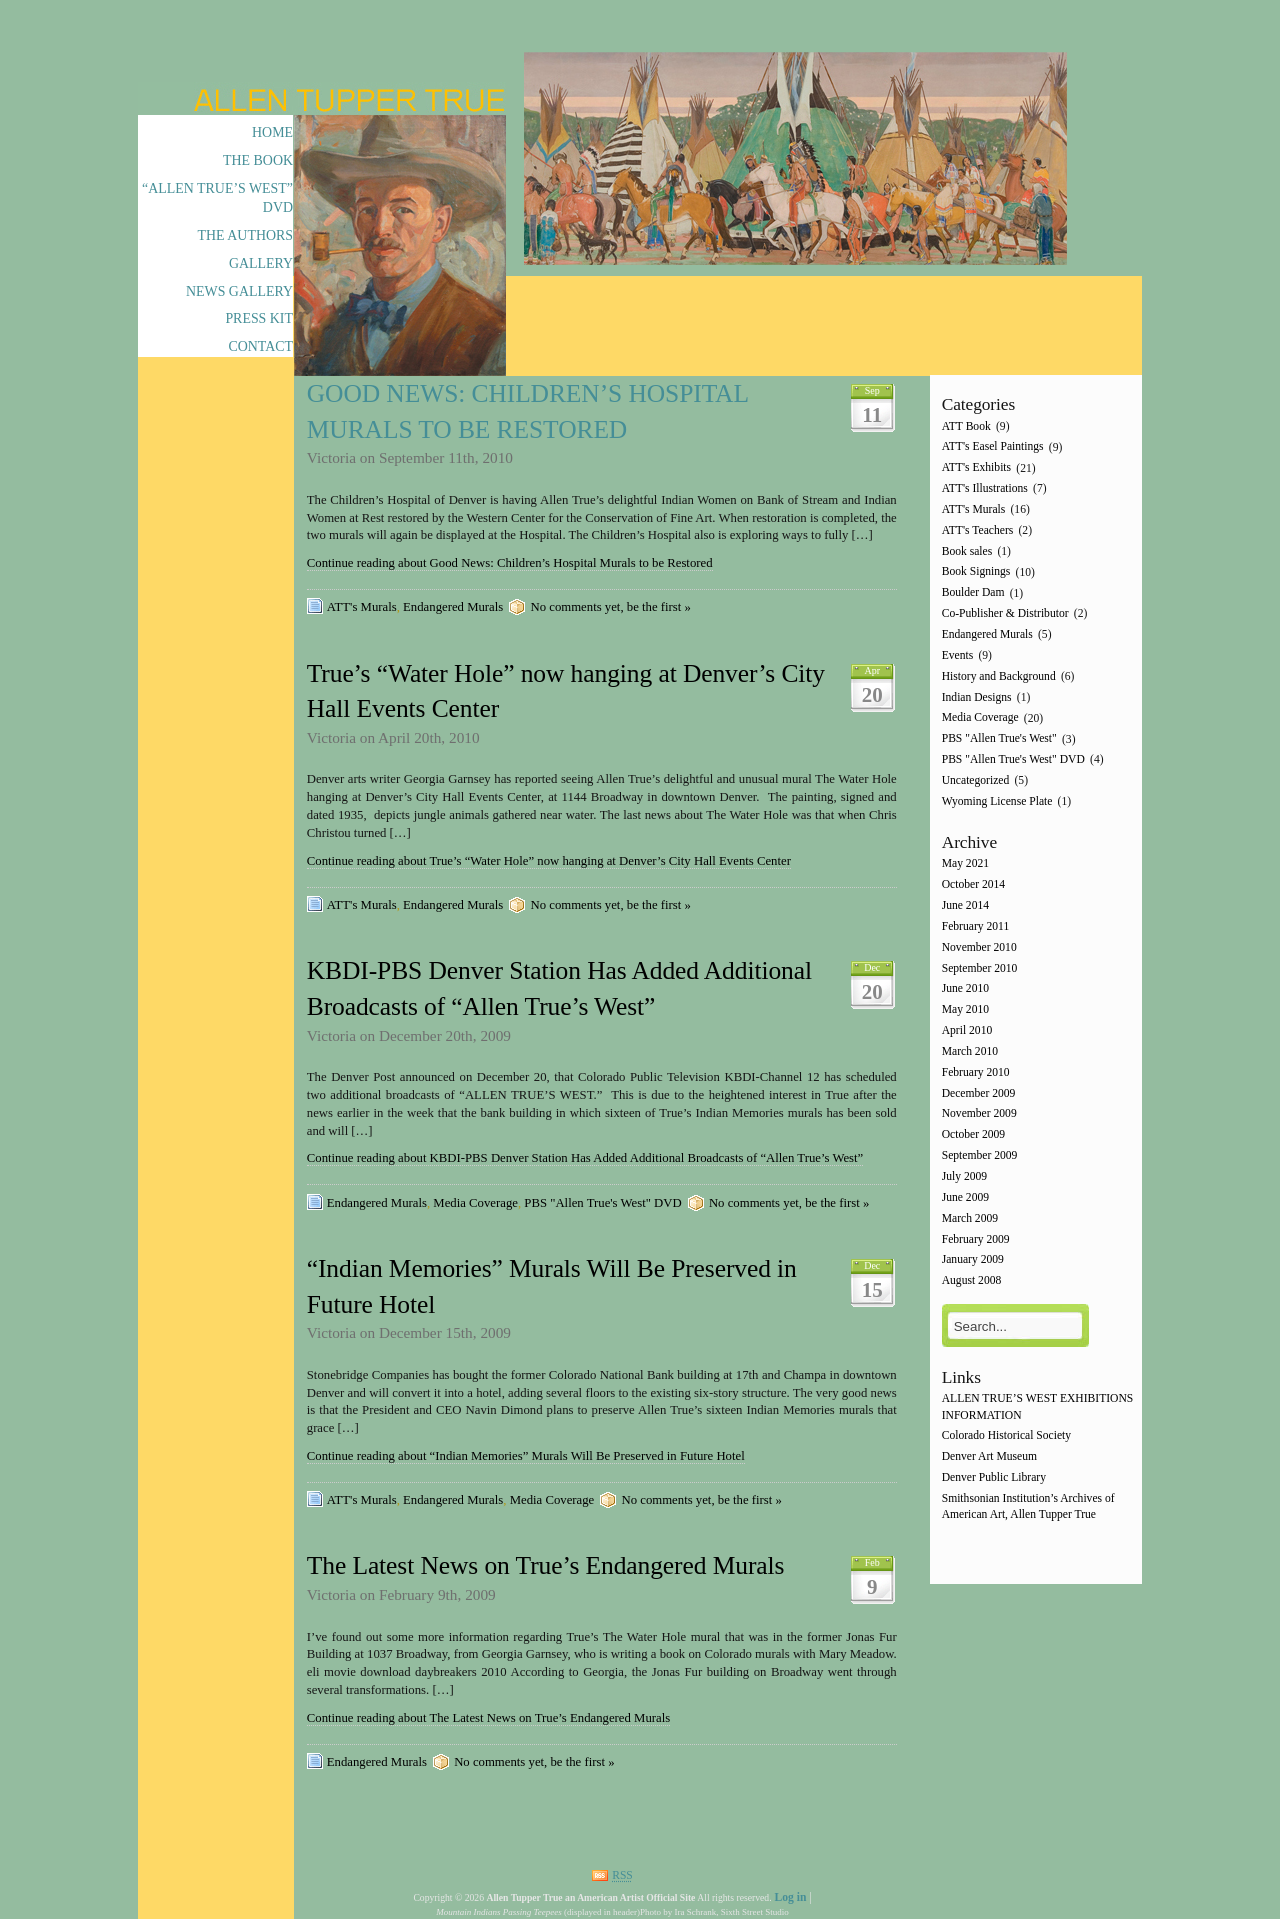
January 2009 (973, 1260)
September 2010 (980, 968)
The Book (258, 160)
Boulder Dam (973, 593)
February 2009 (976, 1239)
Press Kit (259, 318)
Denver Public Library (994, 1477)
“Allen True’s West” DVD (217, 198)
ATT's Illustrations (985, 488)
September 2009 (980, 1155)
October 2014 (973, 885)
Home (272, 132)
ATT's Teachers (978, 530)
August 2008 (972, 1281)
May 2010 (965, 1010)
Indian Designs (977, 697)
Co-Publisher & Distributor (1005, 613)
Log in (790, 1897)
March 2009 (970, 1218)
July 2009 (964, 1176)
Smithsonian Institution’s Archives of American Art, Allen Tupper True (1028, 1506)
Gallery (261, 263)
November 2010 (979, 947)
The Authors (245, 235)
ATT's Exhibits (976, 468)
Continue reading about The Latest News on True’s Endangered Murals (488, 1718)
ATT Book (966, 426)
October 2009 (973, 1135)
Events (958, 655)
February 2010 (976, 1072)
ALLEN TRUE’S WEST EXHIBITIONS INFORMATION (1038, 1407)
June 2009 (965, 1197)
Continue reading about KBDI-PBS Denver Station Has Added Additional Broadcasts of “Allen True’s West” (585, 1158)
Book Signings (976, 572)
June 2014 (965, 905)
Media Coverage (475, 1203)
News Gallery (239, 291)
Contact (260, 346)
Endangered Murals (453, 607)
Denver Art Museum (989, 1457)
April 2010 (967, 1030)
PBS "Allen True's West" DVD (602, 1203)
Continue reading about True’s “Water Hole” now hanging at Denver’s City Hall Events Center (549, 861)
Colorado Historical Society (1006, 1436)
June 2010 (965, 989)
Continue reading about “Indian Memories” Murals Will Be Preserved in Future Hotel (526, 1456)
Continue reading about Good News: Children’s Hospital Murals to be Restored (510, 563)
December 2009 (979, 1093)
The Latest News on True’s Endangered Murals (546, 1565)
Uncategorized (976, 780)
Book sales (967, 551)
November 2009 (979, 1114)
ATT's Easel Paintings (993, 447)
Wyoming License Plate (997, 801)
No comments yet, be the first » (610, 607)
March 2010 (970, 1051)
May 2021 (965, 864)
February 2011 (976, 926)
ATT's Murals (362, 607)
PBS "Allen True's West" (999, 739)
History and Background (999, 676)
